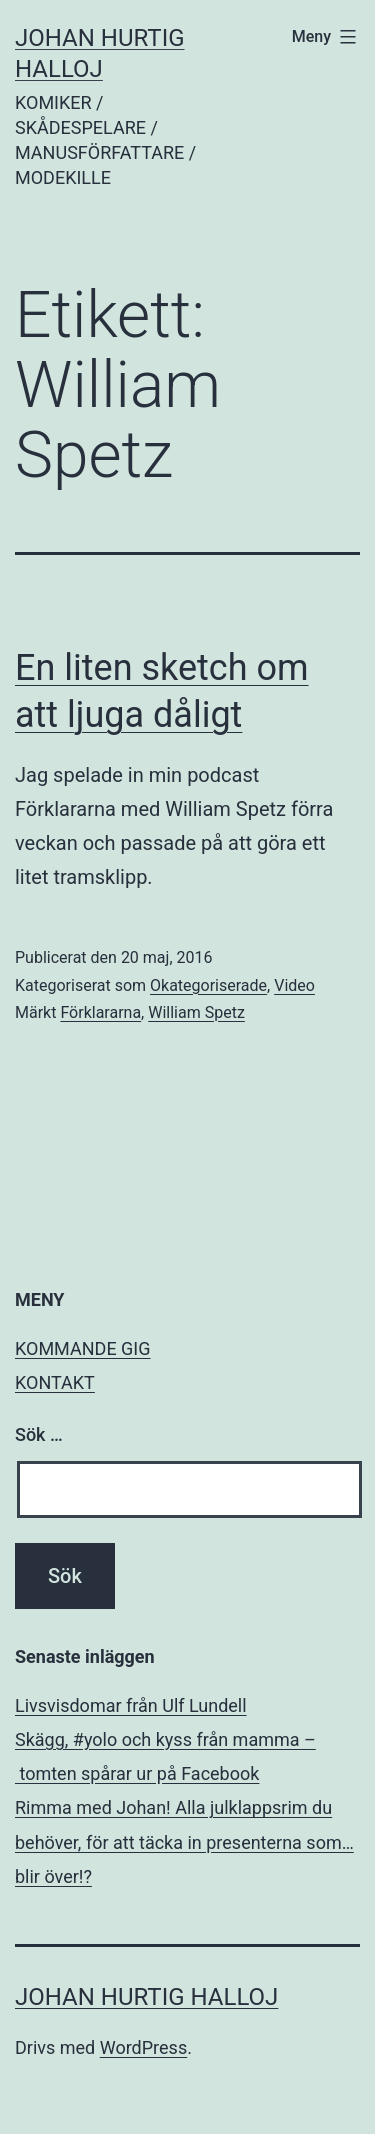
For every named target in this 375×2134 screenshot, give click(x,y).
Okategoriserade (208, 985)
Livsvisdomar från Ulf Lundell (131, 1705)
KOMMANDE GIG (83, 1348)
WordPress (143, 2047)
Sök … (39, 1434)
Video (294, 985)
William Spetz (196, 1012)
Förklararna (100, 1012)
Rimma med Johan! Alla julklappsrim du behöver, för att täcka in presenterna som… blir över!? (184, 1841)
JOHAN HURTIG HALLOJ (146, 1997)
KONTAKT (55, 1382)
